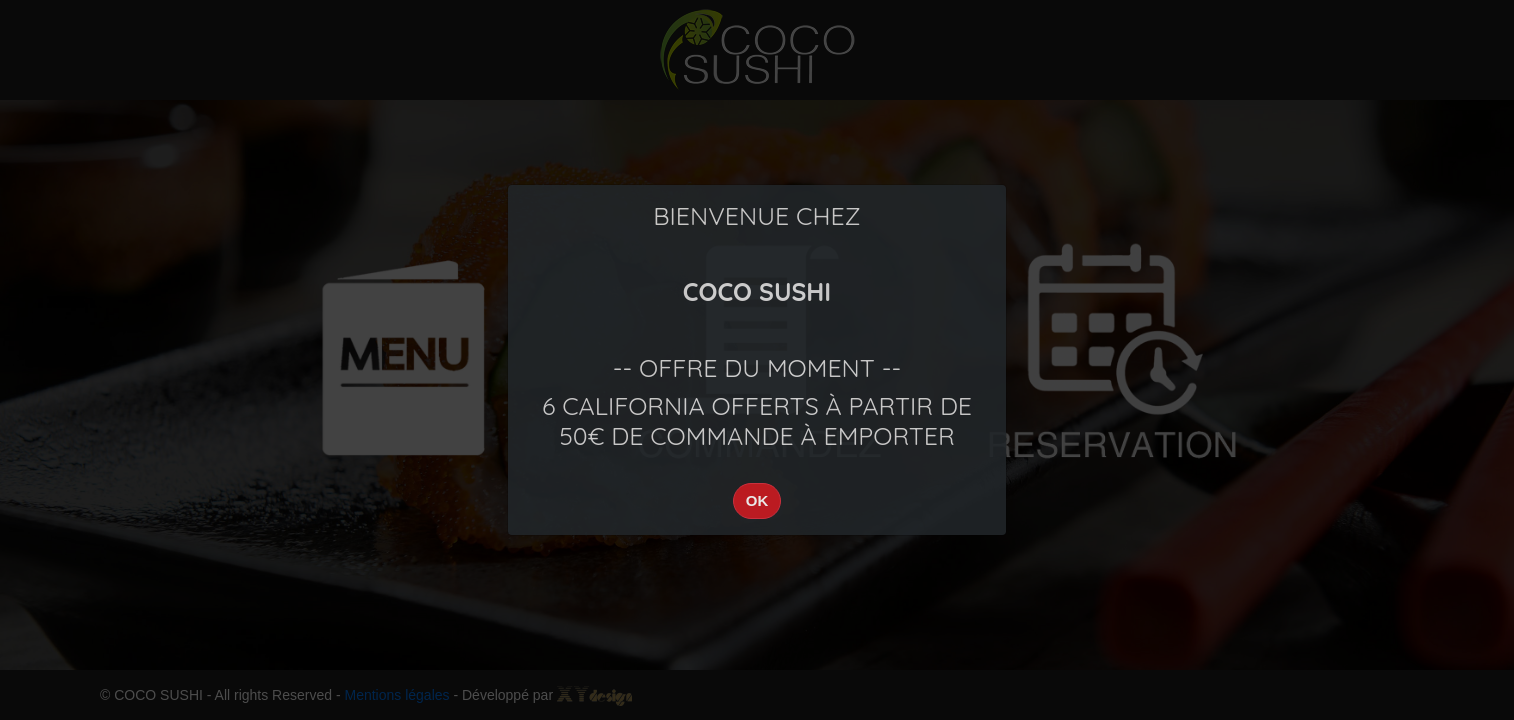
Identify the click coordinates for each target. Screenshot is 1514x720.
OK (757, 500)
